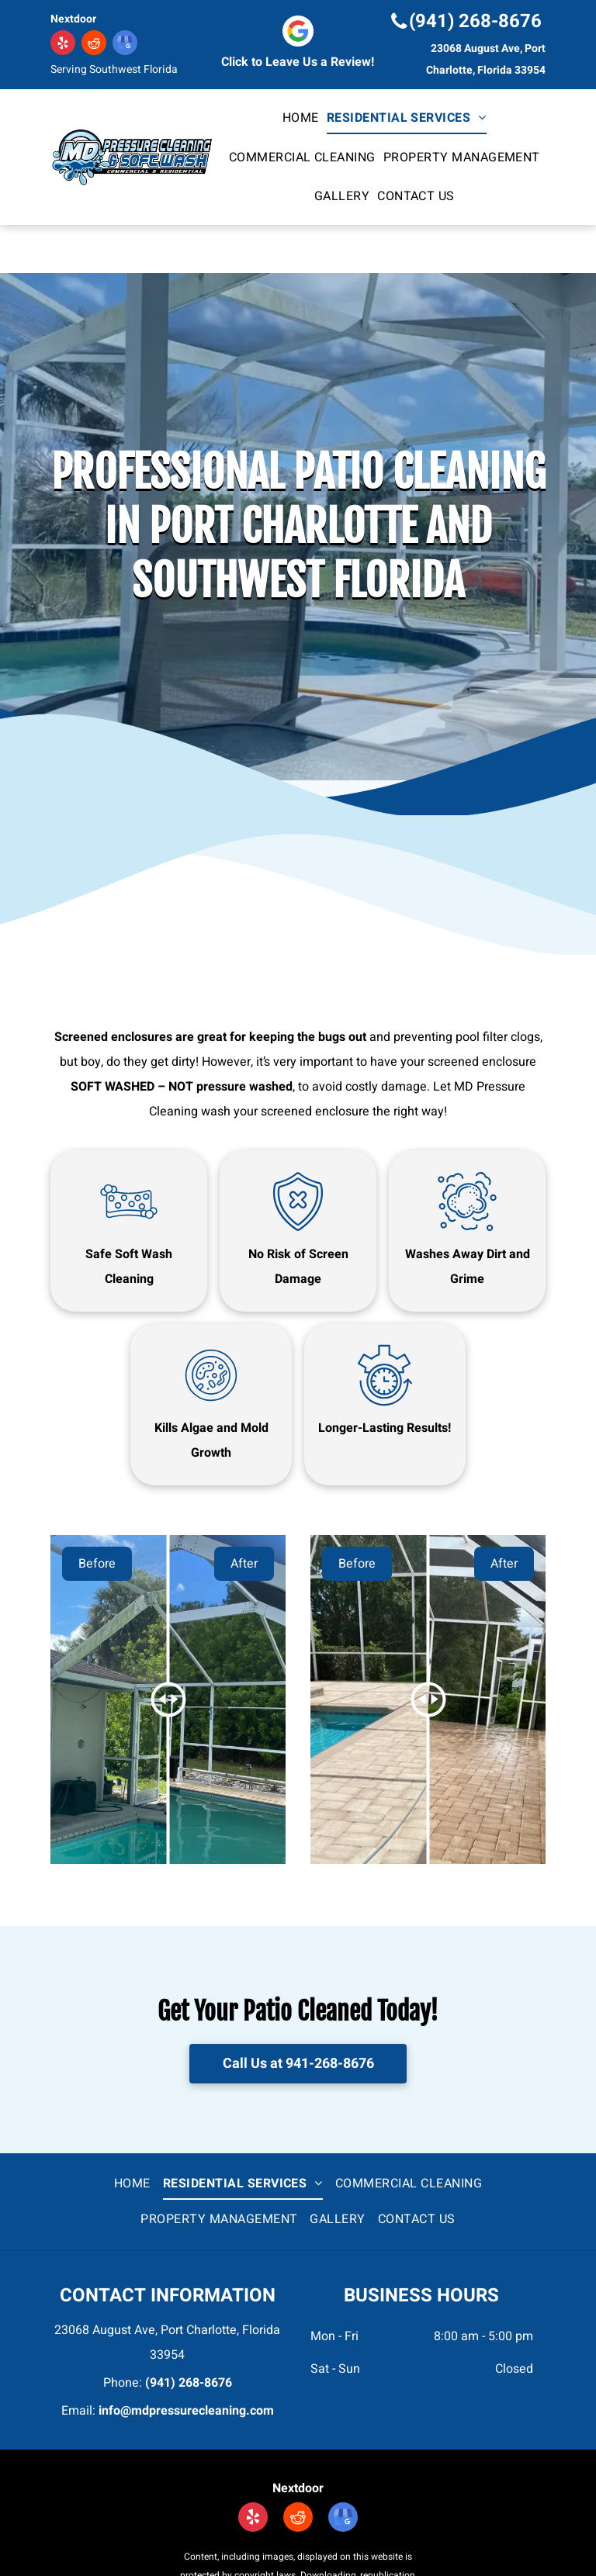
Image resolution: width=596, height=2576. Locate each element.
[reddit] (93, 44)
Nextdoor (73, 19)
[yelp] (62, 44)
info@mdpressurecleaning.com (186, 2410)
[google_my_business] (125, 44)
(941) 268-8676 (188, 2383)
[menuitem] (301, 118)
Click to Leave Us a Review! (297, 62)
